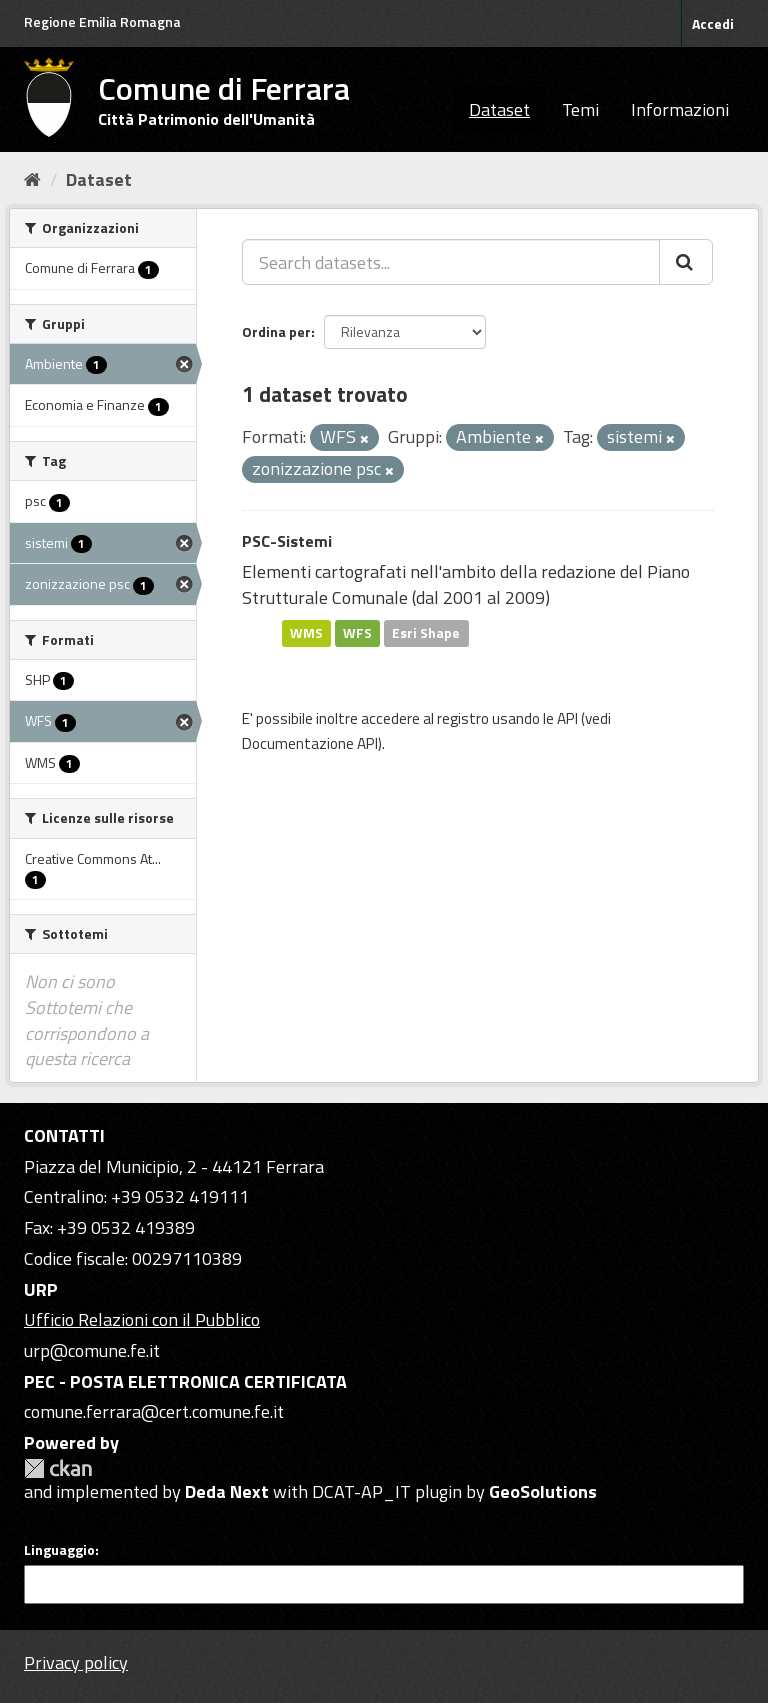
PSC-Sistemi (287, 541)
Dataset (499, 109)
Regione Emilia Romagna (102, 21)
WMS (306, 633)
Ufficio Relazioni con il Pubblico (142, 1319)
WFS (357, 633)
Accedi (713, 23)
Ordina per (276, 331)
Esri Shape (426, 633)
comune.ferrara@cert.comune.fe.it (154, 1411)
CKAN (58, 1468)
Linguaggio (59, 1550)
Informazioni (680, 109)
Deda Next (227, 1491)
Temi (580, 109)
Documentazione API (310, 743)
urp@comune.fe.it (92, 1350)
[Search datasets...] (451, 262)
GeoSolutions (543, 1491)
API (567, 718)
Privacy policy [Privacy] (76, 1662)
